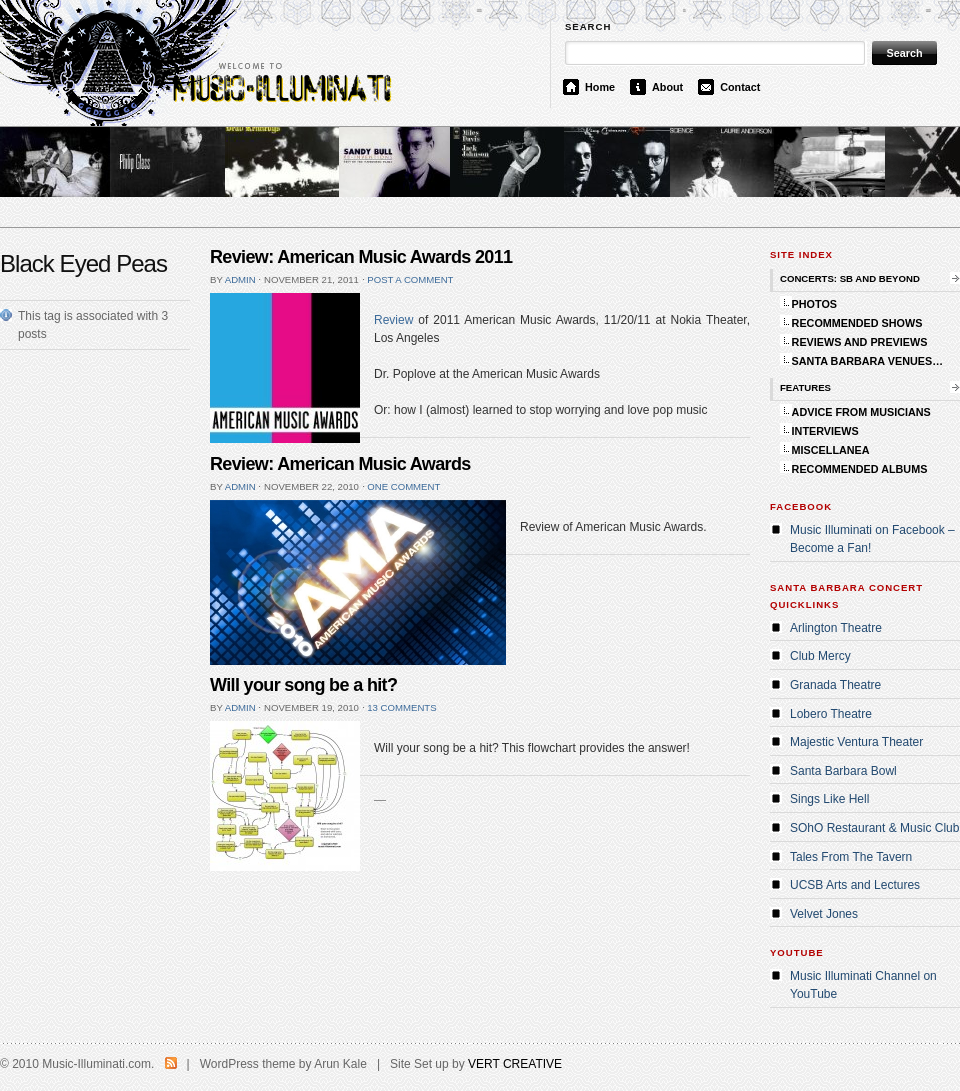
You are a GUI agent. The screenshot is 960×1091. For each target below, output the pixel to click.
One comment (403, 486)
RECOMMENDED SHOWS (857, 323)
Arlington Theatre (836, 628)
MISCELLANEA (831, 450)
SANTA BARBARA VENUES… (867, 361)
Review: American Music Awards (340, 464)
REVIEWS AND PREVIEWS (860, 342)
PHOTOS (814, 304)
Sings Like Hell (829, 799)
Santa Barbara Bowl (843, 771)
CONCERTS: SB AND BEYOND (850, 278)
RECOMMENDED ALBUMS (860, 469)
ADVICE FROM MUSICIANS (861, 412)
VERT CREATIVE (515, 1064)
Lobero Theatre (831, 714)
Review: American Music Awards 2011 (361, 257)
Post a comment (410, 279)
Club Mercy (820, 656)
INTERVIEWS (825, 431)
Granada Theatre (835, 685)
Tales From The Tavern (851, 857)
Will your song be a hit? (303, 685)
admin (240, 279)
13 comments (401, 707)
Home (600, 87)
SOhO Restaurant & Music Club (874, 828)
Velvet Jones (824, 914)
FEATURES (805, 387)
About (667, 87)
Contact (740, 87)
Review (393, 320)
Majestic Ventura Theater (856, 742)
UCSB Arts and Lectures (855, 885)
